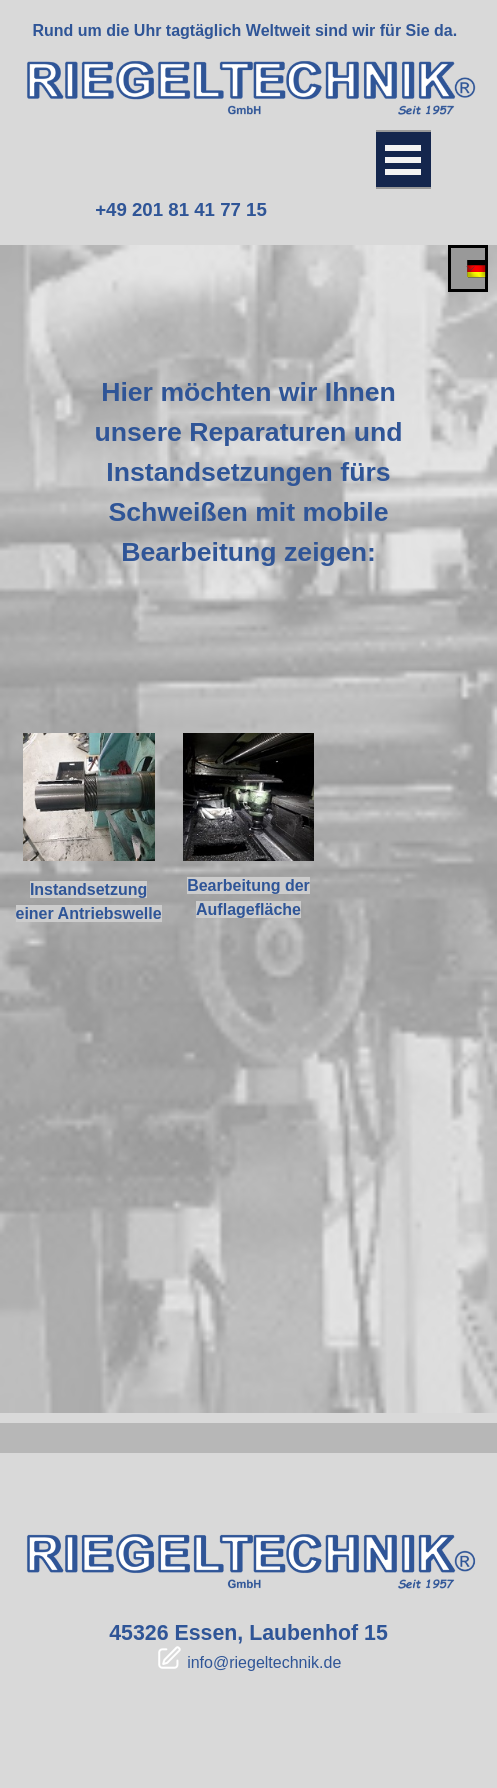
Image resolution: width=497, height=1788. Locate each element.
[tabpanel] (246, 31)
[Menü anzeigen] (403, 159)
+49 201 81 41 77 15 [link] (181, 209)
